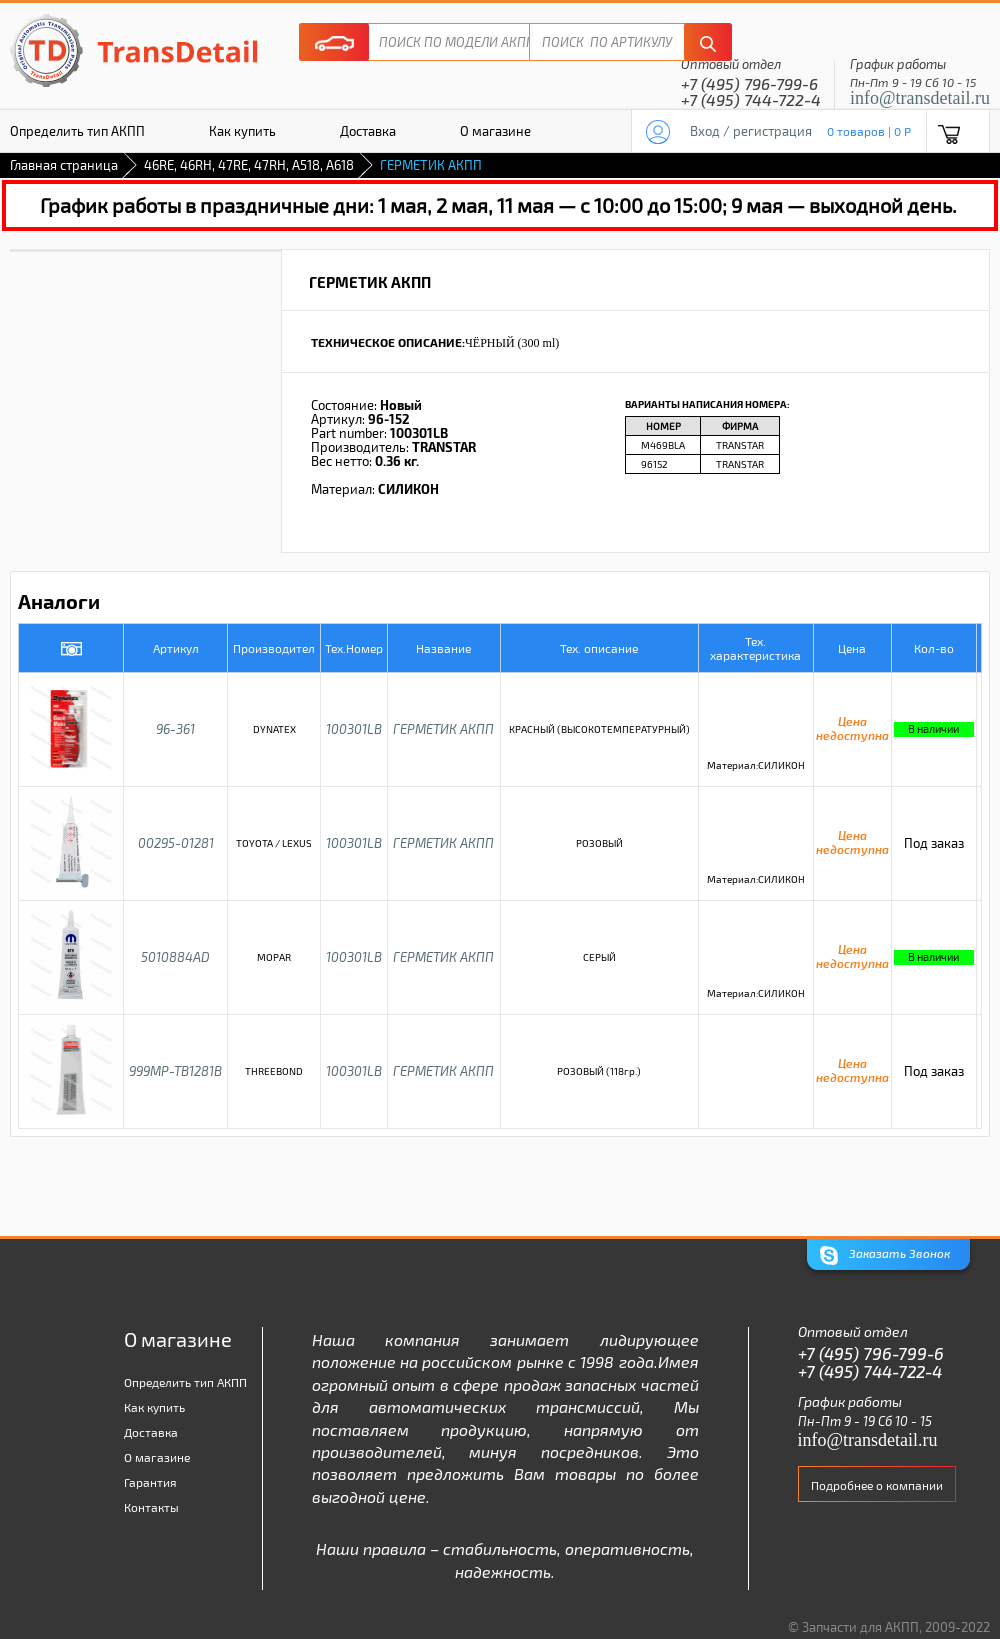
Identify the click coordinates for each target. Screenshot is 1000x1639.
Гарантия (150, 1482)
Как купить (242, 131)
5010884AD (175, 957)
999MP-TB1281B (175, 1071)
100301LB (354, 729)
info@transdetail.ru (920, 98)
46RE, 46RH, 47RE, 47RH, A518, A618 (249, 165)
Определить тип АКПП (185, 1382)
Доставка (368, 131)
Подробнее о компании (877, 1485)
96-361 (175, 729)
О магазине (495, 131)
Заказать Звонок (885, 1255)
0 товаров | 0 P (869, 131)
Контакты (151, 1507)
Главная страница (64, 165)
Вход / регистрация (751, 131)
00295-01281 (176, 843)
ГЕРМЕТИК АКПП (443, 729)
